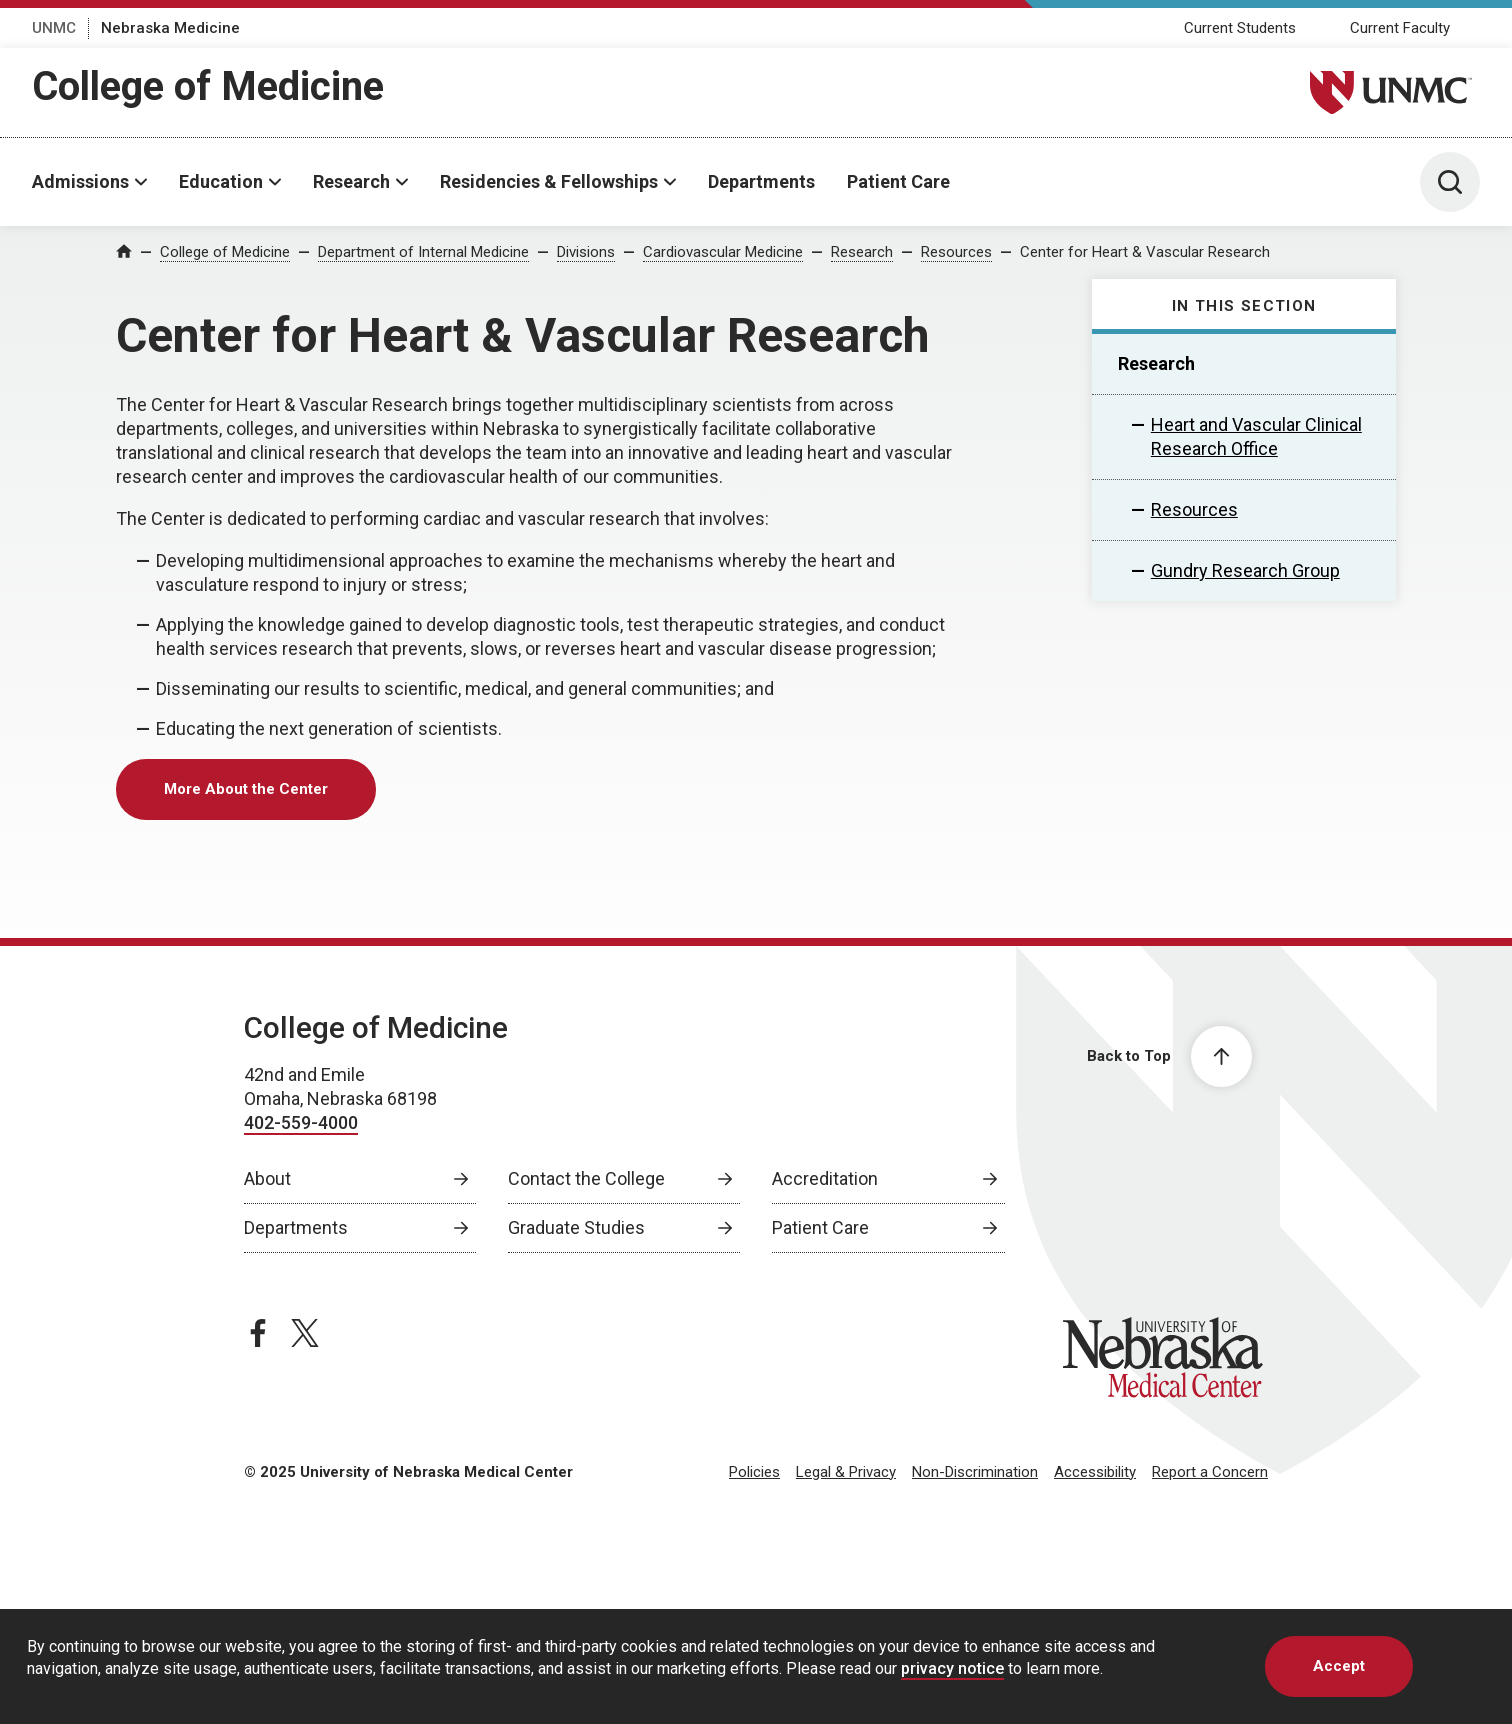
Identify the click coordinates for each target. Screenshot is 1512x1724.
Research (351, 181)
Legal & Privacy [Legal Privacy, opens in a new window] (846, 1472)
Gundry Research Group (1245, 570)
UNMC (54, 28)
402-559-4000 (301, 1122)
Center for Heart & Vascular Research (1145, 252)
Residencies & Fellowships (549, 181)
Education (221, 181)
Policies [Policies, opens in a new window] (754, 1472)
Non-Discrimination (975, 1472)
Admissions (80, 181)
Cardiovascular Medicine (723, 252)
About (267, 1178)
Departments (761, 181)
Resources (956, 252)
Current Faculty (1400, 28)
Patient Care (898, 181)
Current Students (1240, 28)
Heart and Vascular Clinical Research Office (1256, 436)
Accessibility (1095, 1472)
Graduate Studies (576, 1227)
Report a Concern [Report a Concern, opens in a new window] (1210, 1472)
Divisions (586, 252)
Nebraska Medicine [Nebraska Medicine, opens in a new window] (170, 28)
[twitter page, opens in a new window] (305, 1333)
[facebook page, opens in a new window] (258, 1333)
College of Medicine (208, 86)
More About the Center (246, 789)
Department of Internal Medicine (423, 252)
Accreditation (825, 1178)
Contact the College (586, 1178)
